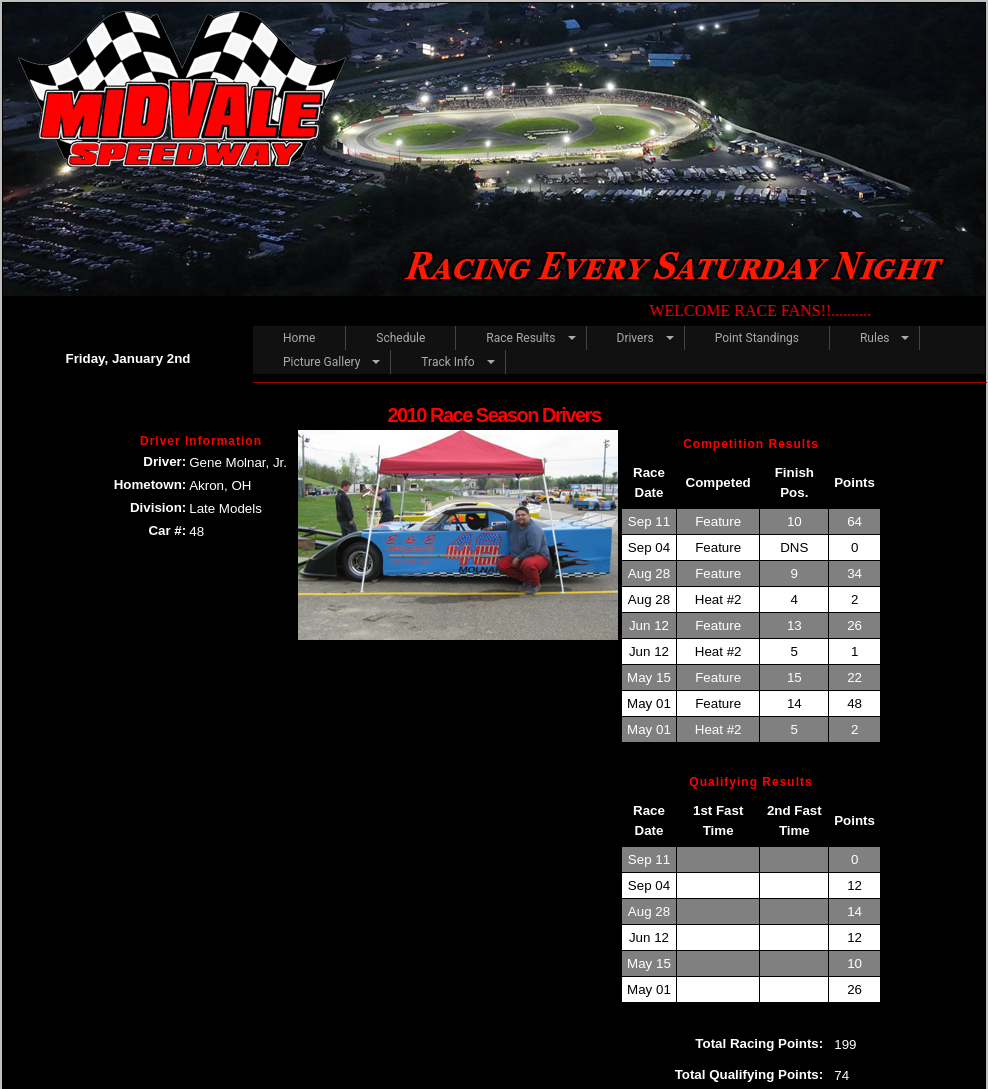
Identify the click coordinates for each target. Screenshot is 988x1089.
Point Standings (757, 338)
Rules (874, 338)
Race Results (520, 338)
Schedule (400, 338)
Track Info (447, 362)
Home (299, 338)
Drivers (635, 338)
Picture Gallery (321, 362)
